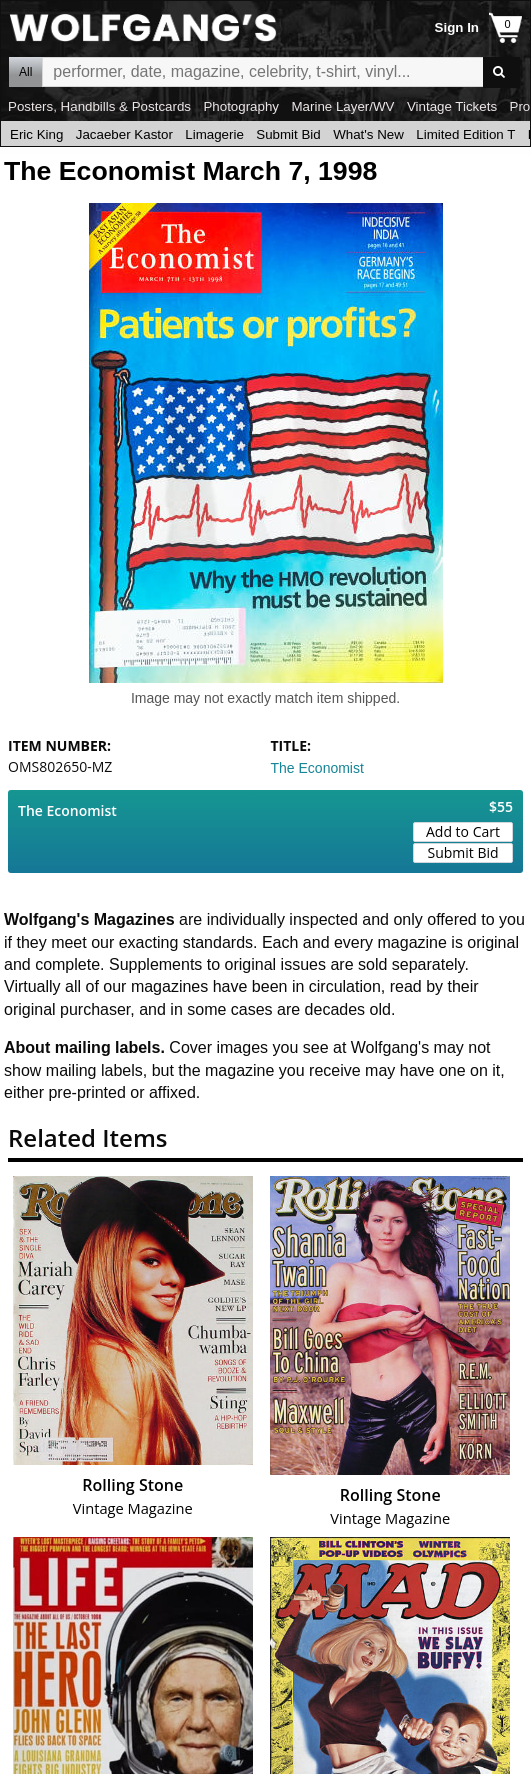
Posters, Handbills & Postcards (99, 106)
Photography (241, 106)
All (25, 72)
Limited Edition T (465, 134)
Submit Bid (288, 134)
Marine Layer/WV (342, 106)
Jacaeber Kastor (124, 134)
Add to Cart (463, 831)
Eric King (36, 134)
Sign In (457, 27)
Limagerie (214, 134)
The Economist (317, 768)
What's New (368, 134)
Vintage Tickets (452, 106)
